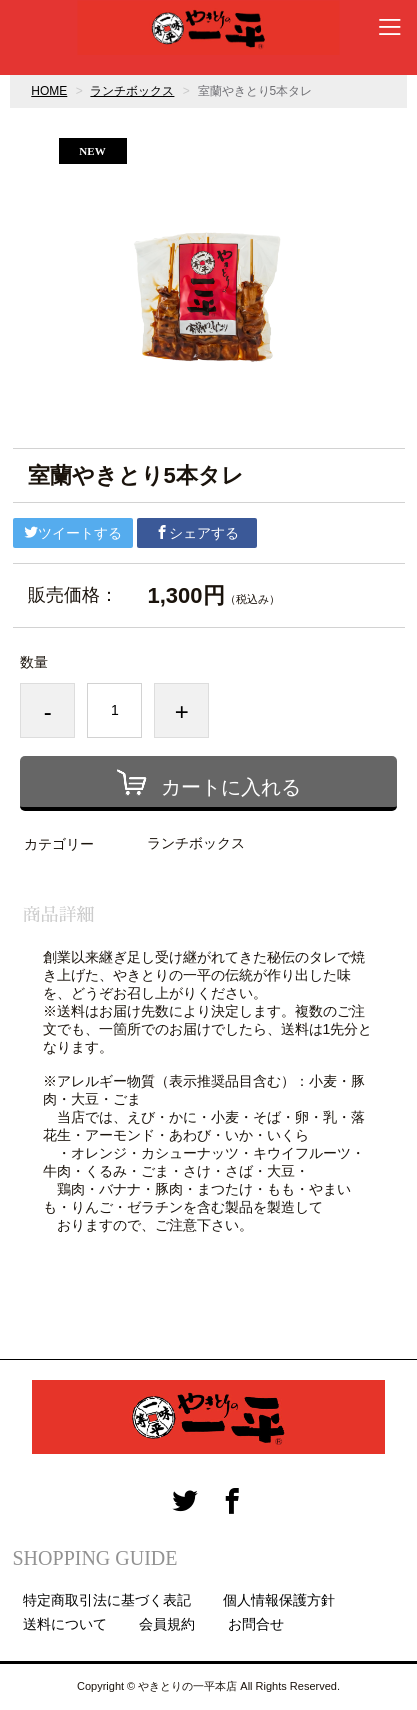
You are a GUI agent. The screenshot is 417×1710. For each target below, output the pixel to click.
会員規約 (167, 1624)
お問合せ (256, 1624)
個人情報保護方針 (279, 1600)
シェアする (197, 533)
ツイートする (73, 533)
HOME (49, 91)
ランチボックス (132, 91)
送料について (65, 1624)
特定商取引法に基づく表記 (107, 1600)
